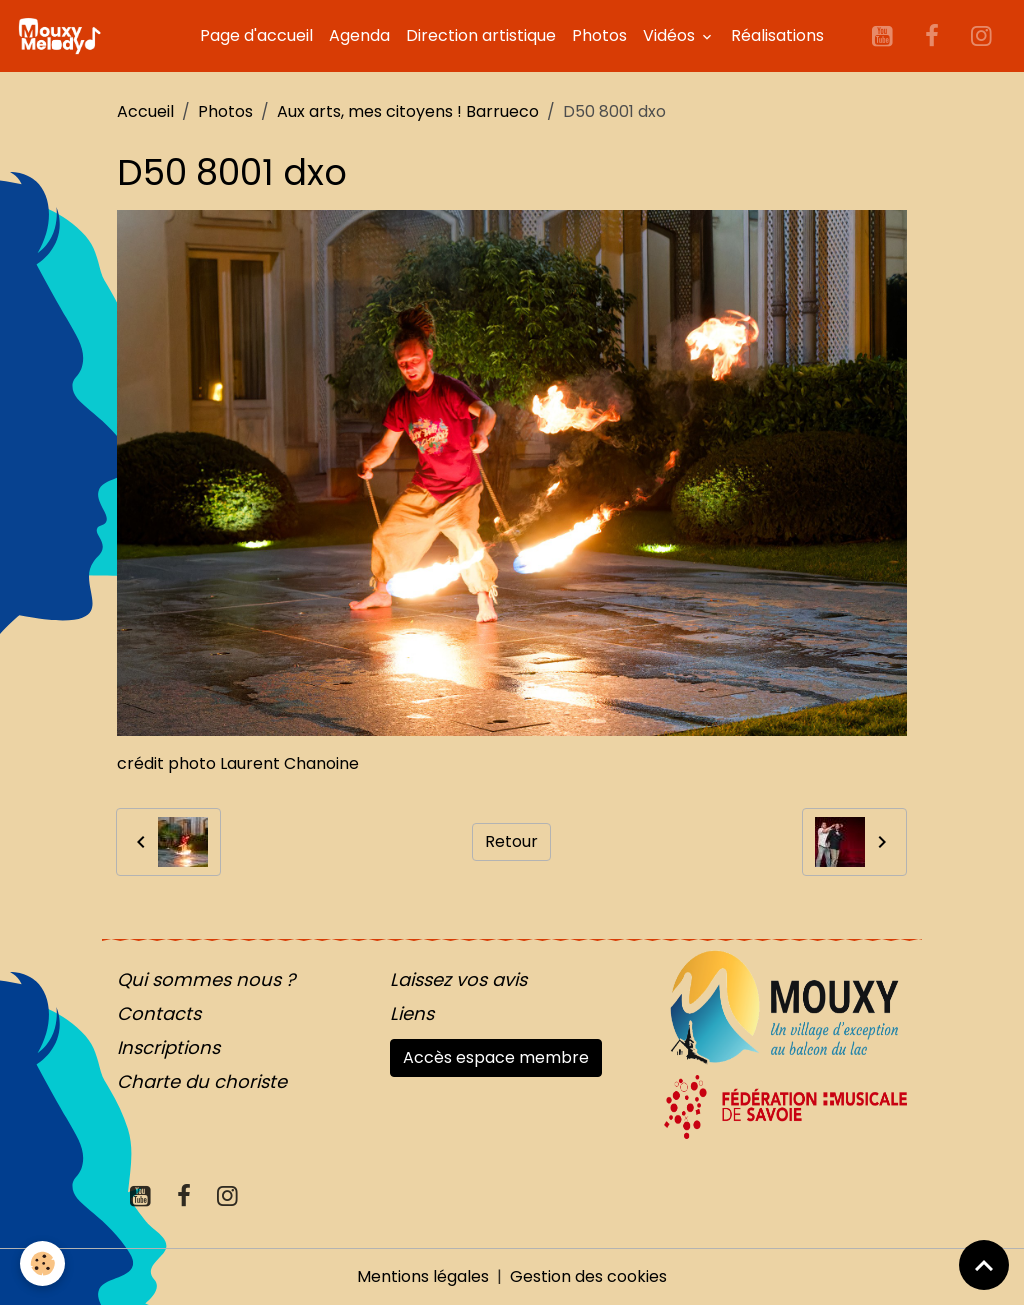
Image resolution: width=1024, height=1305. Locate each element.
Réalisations (777, 35)
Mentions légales (423, 1276)
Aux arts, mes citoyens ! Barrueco (408, 111)
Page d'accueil (256, 35)
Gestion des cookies (588, 1276)
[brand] (63, 36)
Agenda (359, 35)
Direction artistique (481, 35)
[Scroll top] (984, 1265)
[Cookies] (42, 1263)
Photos (599, 35)
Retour (511, 841)
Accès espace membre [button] (496, 1057)
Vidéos (671, 35)
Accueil (145, 111)
